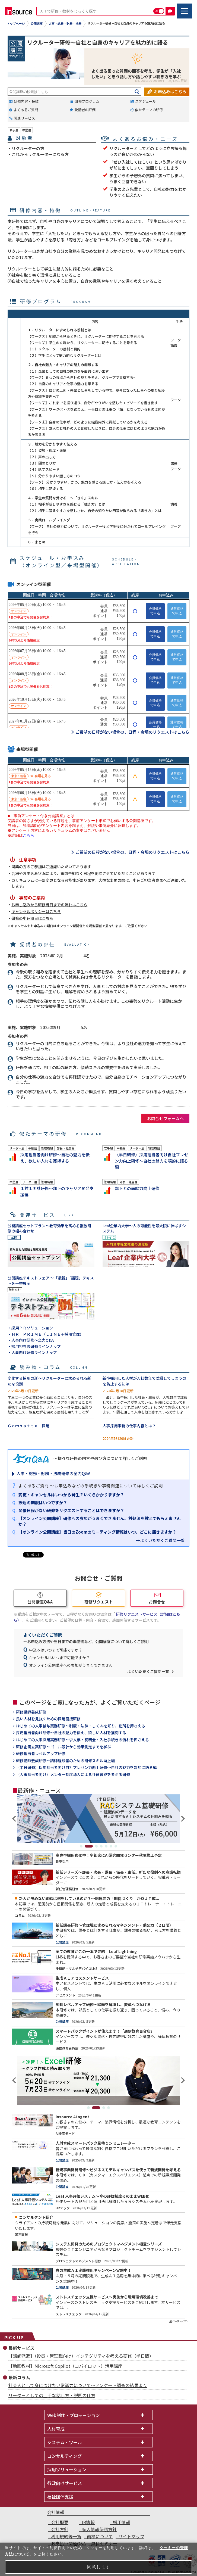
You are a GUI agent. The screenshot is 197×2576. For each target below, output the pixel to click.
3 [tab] (96, 1846)
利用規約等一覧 (66, 2536)
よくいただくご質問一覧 (148, 1671)
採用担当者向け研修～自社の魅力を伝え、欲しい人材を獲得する (71, 1732)
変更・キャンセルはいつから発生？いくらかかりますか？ (71, 1494)
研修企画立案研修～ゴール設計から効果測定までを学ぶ (63, 1746)
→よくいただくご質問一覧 (160, 1540)
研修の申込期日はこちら (32, 918)
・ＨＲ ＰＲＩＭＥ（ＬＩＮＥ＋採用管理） (46, 1334)
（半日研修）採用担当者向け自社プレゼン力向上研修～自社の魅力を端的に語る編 (86, 1767)
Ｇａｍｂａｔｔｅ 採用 (28, 1425)
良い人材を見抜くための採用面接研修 (48, 1718)
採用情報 (121, 2522)
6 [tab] (111, 1846)
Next (182, 1818)
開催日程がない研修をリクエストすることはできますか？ (71, 1510)
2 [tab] (89, 1846)
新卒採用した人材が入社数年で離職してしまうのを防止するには (144, 1381)
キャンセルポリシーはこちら (36, 911)
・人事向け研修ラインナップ (32, 1352)
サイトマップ (131, 2536)
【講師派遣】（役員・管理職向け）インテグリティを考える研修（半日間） (81, 2356)
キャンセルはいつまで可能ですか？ (59, 1657)
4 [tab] (101, 1846)
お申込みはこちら (170, 91)
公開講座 (37, 23)
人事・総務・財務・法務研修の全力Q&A (53, 1473)
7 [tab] (116, 1846)
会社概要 (59, 2522)
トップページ (16, 23)
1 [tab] (81, 1846)
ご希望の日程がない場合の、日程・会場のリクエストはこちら (132, 732)
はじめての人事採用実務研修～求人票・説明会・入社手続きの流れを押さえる (82, 1739)
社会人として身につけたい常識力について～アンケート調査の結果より (77, 2385)
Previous (14, 1818)
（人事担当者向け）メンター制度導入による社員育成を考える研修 (73, 1774)
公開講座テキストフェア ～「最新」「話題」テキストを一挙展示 (51, 1280)
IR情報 (88, 2522)
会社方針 (59, 2529)
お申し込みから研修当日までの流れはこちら (49, 904)
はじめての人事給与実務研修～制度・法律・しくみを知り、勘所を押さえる (80, 1725)
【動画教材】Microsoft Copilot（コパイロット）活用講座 (65, 2366)
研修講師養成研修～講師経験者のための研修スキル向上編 (65, 1760)
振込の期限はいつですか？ (42, 1502)
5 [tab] (106, 1846)
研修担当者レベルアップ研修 (40, 1753)
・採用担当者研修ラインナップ (34, 1346)
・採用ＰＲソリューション (30, 1328)
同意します (98, 2567)
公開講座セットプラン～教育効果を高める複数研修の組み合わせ (49, 1228)
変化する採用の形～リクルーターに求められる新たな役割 (49, 1381)
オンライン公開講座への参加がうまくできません (71, 1665)
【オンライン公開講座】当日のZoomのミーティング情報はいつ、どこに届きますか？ (97, 1532)
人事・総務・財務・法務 (65, 23)
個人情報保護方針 (99, 2529)
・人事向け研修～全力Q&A (31, 1340)
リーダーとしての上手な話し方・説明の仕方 (51, 2395)
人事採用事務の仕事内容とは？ (129, 1425)
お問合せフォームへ (165, 1118)
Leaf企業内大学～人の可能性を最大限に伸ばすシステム (144, 1228)
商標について (100, 2536)
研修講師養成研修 (31, 1712)
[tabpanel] (98, 1818)
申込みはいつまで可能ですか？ (55, 1650)
